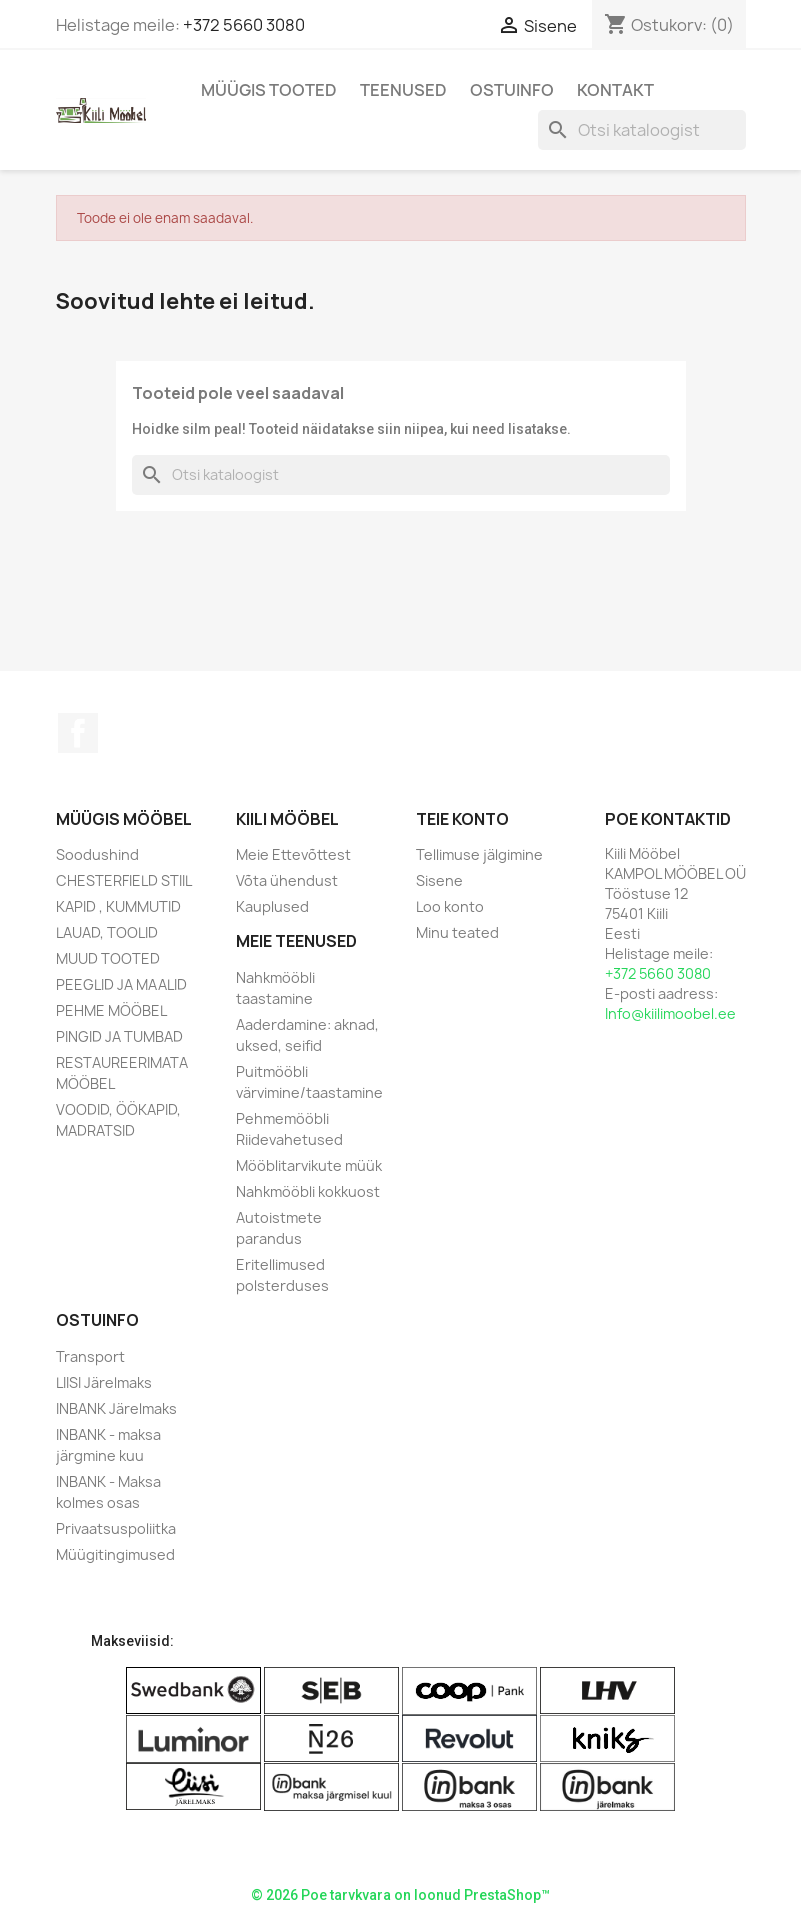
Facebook (78, 733)
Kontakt (615, 90)
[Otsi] (642, 130)
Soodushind (97, 854)
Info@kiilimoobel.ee (670, 1013)
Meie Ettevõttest (293, 854)
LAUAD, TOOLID (107, 932)
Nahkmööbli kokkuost (308, 1191)
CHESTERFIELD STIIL (124, 880)
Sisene (439, 880)
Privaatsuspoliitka (116, 1528)
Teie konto (462, 819)
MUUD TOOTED (108, 958)
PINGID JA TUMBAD (119, 1036)
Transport (90, 1356)
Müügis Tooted (269, 90)
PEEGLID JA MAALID (121, 984)
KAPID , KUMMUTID (118, 906)
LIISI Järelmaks (104, 1382)
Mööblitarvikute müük (309, 1165)
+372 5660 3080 (244, 25)
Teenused (403, 90)
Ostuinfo (512, 90)
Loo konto (450, 906)
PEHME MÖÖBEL (111, 1010)
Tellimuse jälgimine (479, 854)
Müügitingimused (115, 1554)
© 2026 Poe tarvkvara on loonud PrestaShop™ (400, 1895)
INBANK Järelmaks (116, 1408)
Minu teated (457, 932)
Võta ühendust (287, 880)
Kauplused (272, 906)
